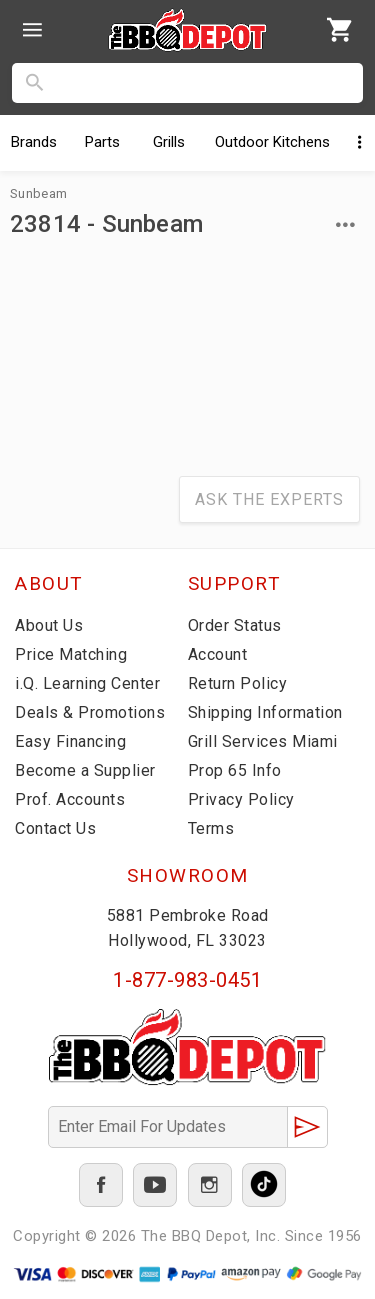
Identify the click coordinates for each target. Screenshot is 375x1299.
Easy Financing (70, 741)
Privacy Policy (241, 799)
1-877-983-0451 (187, 980)
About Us (49, 625)
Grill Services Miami (263, 741)
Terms (211, 828)
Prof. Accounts (70, 799)
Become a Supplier (85, 770)
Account (218, 654)
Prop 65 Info (235, 770)
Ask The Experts (269, 499)
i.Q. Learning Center (87, 683)
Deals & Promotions (90, 712)
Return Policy (238, 683)
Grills (169, 142)
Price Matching (71, 654)
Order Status (235, 625)
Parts (102, 142)
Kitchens (272, 142)
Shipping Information (265, 712)
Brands (34, 142)
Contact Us (55, 828)
